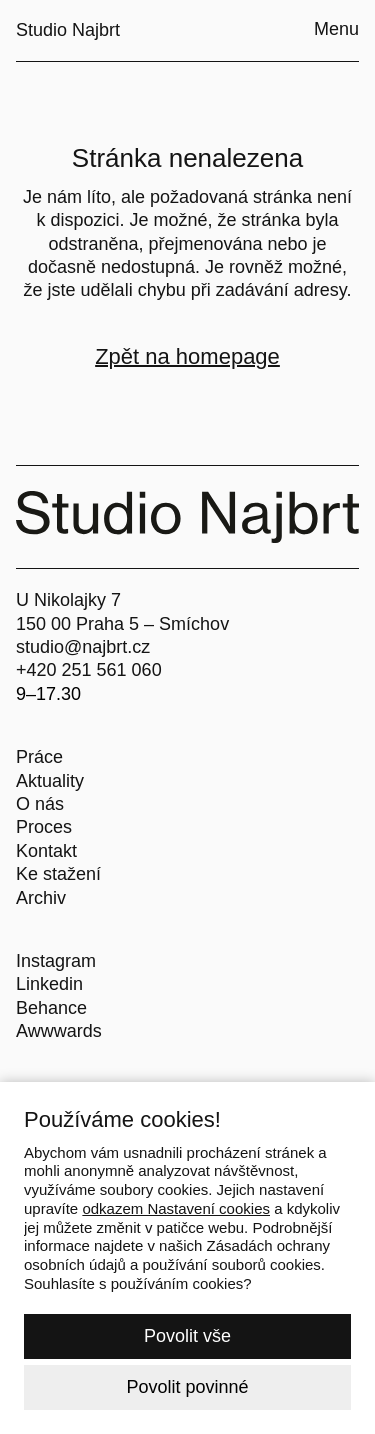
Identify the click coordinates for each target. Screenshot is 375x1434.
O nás (40, 804)
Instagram (56, 961)
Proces (44, 827)
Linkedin (49, 984)
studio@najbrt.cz (83, 647)
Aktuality (50, 781)
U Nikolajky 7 (68, 600)
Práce (39, 757)
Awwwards (59, 1031)
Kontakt (46, 851)
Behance (51, 1008)
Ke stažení (58, 874)
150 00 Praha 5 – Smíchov (122, 624)
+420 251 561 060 (89, 670)
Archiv (41, 898)
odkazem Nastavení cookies (176, 1208)
